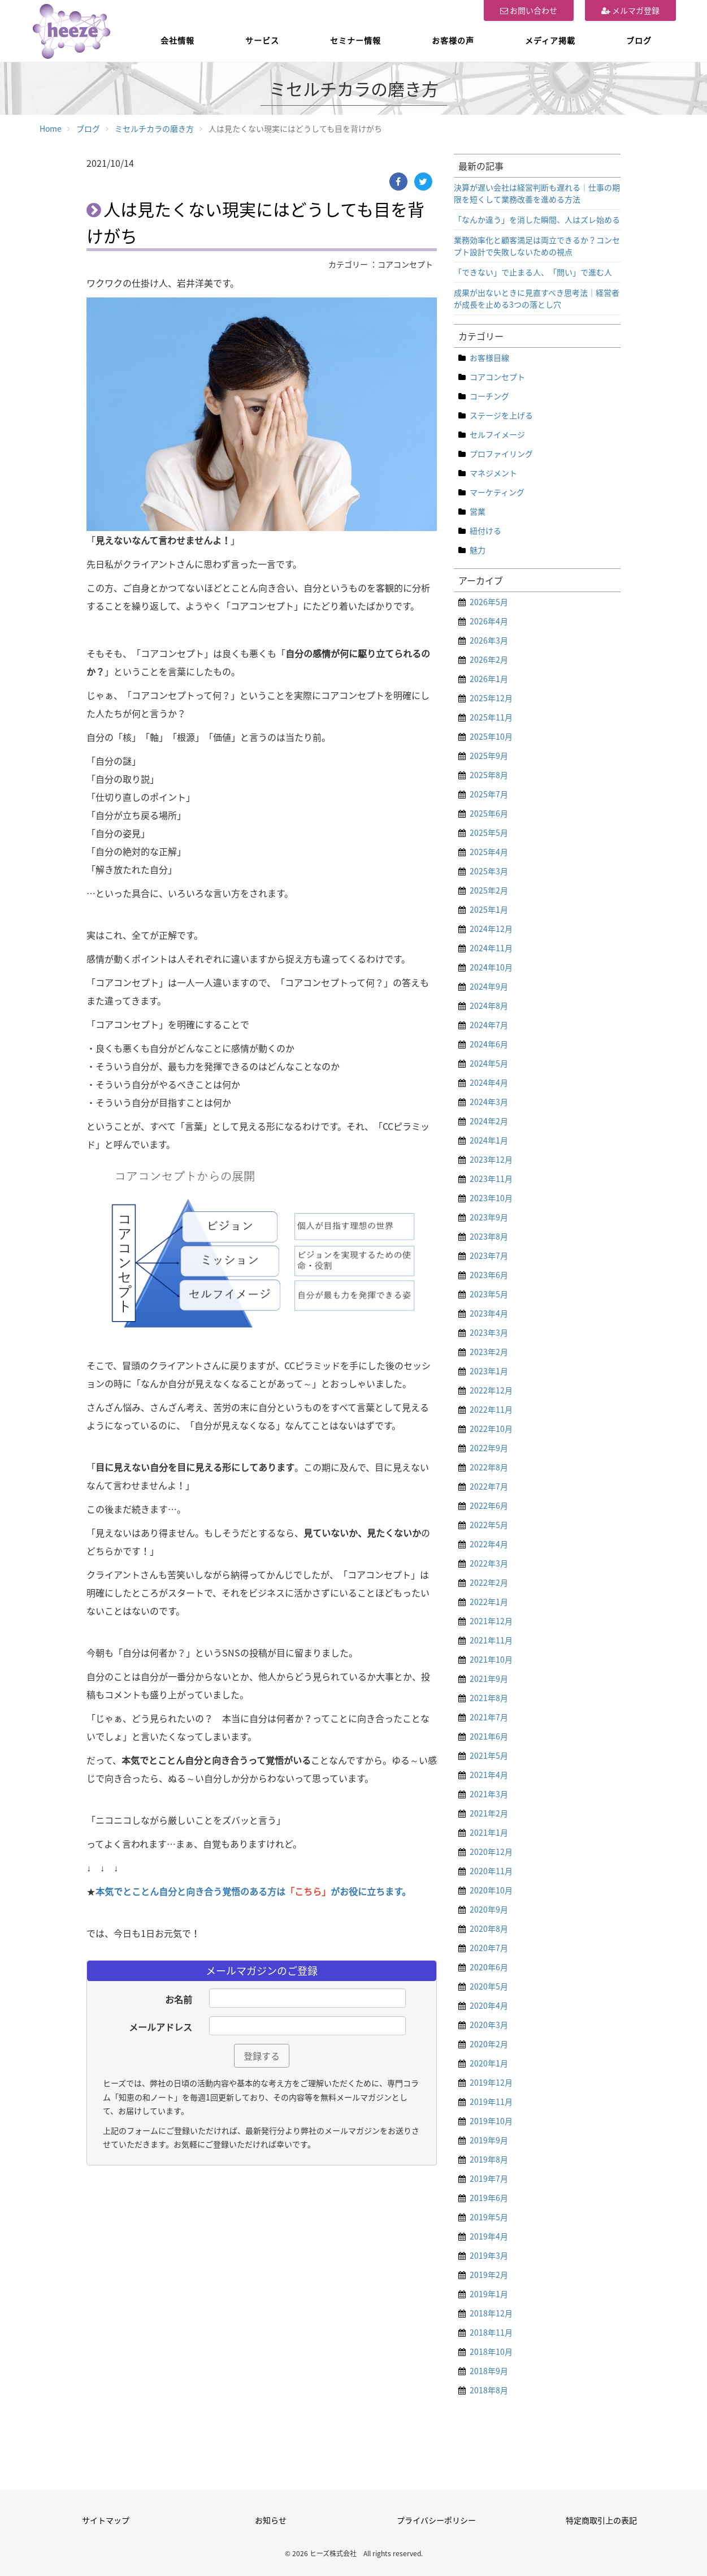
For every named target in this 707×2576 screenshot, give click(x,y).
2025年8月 (489, 774)
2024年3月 (489, 1101)
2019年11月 (491, 2101)
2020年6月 (489, 1967)
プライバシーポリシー (436, 2520)
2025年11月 (491, 717)
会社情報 (177, 40)
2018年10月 (491, 2351)
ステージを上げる (501, 415)
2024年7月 (489, 1024)
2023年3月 (489, 1332)
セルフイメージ (497, 434)
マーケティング (497, 492)
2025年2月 (489, 890)
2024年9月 (489, 986)
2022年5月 (489, 1524)
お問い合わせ (528, 10)
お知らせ (271, 2520)
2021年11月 (491, 1640)
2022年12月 (491, 1390)
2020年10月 (491, 1890)
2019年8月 (489, 2159)
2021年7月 (489, 1717)
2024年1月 (489, 1140)
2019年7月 (489, 2178)
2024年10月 (491, 967)
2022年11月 (491, 1409)
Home (51, 128)
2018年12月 (491, 2313)
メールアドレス (160, 2027)
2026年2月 (489, 659)
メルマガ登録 (630, 10)
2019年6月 (489, 2197)
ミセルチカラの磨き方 (154, 128)
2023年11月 (491, 1178)
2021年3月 (489, 1794)
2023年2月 (489, 1351)
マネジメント (493, 472)
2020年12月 (491, 1851)
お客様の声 (453, 40)
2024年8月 (489, 1005)
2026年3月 (489, 640)
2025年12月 (491, 698)
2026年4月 (489, 621)
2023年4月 (489, 1313)
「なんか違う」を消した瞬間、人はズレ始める (537, 219)
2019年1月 (489, 2293)
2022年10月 (491, 1428)
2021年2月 (489, 1813)
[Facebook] (398, 181)
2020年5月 (489, 1986)
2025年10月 (491, 736)
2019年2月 (489, 2274)
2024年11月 (491, 947)
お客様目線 (489, 357)
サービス (262, 40)
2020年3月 (489, 2024)
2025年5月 (489, 832)
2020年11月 (491, 1870)
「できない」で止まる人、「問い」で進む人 (533, 272)
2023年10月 (491, 1197)
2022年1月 (489, 1601)
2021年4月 (489, 1774)
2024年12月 (491, 928)
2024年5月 (489, 1063)
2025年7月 (489, 794)
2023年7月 (489, 1255)
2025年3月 (489, 871)
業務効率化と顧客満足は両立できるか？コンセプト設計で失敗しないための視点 (537, 245)
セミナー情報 (355, 40)
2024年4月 (489, 1082)
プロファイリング (501, 453)
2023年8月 (489, 1236)
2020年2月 (489, 2043)
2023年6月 (489, 1274)
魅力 (477, 549)
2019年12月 (491, 2082)
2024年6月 (489, 1044)
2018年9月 (489, 2370)
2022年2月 (489, 1582)
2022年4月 (489, 1544)
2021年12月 (491, 1620)
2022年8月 (489, 1467)
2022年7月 (489, 1486)
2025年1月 (489, 909)
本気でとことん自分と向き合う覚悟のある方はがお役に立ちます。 (253, 1891)
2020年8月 (489, 1928)
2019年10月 (491, 2120)
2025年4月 (489, 851)
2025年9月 (489, 755)
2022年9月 (489, 1447)
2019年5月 (489, 2217)
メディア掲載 (550, 40)
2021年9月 (489, 1678)
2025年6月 (489, 813)
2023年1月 (489, 1371)
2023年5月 (489, 1294)
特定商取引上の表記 (601, 2520)
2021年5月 (489, 1755)
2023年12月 (491, 1159)
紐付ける (485, 530)
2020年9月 (489, 1909)
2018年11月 (491, 2332)
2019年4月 (489, 2236)
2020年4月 (489, 2005)
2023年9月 (489, 1217)
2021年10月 (491, 1659)
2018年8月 (489, 2390)
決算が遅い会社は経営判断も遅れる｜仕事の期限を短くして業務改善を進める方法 (537, 193)
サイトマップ (105, 2520)
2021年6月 (489, 1736)
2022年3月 (489, 1563)
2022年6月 (489, 1505)
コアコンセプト (497, 376)
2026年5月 (489, 601)
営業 (477, 511)
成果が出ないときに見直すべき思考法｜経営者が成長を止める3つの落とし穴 (536, 298)
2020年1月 (489, 2063)
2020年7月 (489, 1947)
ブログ (639, 40)
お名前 (178, 1999)
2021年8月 (489, 1697)
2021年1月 (489, 1832)
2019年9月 (489, 2140)
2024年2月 (489, 1121)
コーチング (489, 396)
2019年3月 (489, 2255)
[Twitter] (423, 181)
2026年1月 (489, 678)
